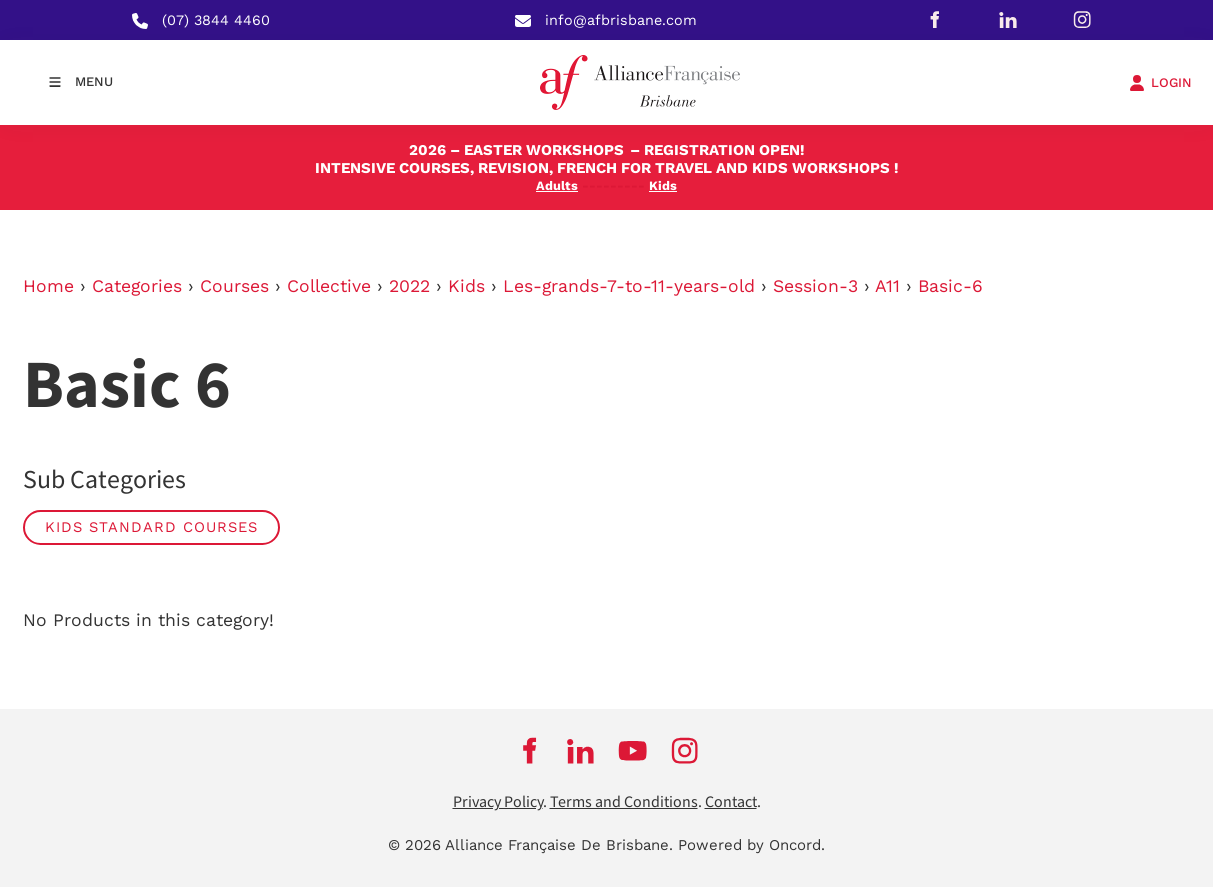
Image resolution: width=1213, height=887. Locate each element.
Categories (137, 286)
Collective (329, 286)
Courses (234, 286)
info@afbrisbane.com (621, 20)
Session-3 (815, 286)
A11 (887, 286)
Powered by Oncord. (751, 845)
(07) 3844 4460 (216, 20)
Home (48, 286)
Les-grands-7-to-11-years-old (629, 286)
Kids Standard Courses (151, 527)
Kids (466, 286)
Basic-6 (950, 286)
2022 (409, 286)
